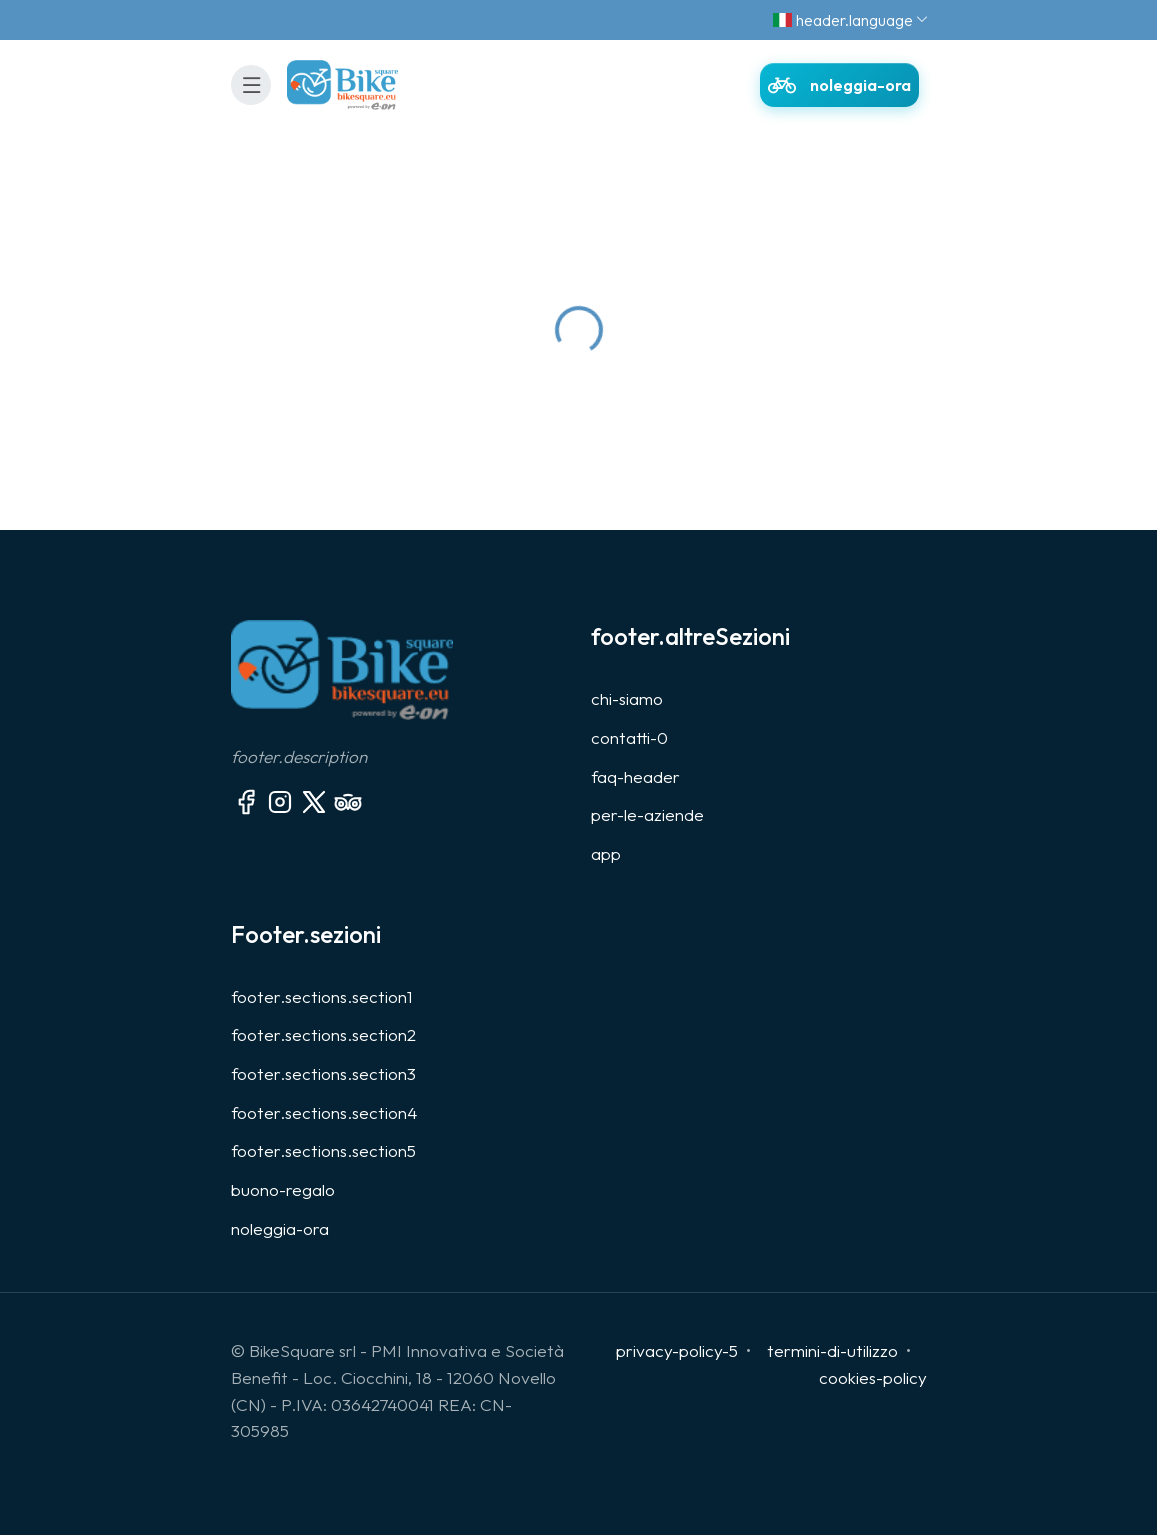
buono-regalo (283, 1189)
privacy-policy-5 (677, 1350)
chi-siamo (627, 698)
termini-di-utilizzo (832, 1350)
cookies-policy (873, 1377)
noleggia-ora (280, 1228)
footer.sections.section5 (323, 1150)
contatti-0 (629, 737)
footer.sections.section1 (322, 996)
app (606, 853)
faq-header (635, 776)
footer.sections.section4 (324, 1112)
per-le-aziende (647, 814)
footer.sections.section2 (323, 1034)
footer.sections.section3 (323, 1073)
